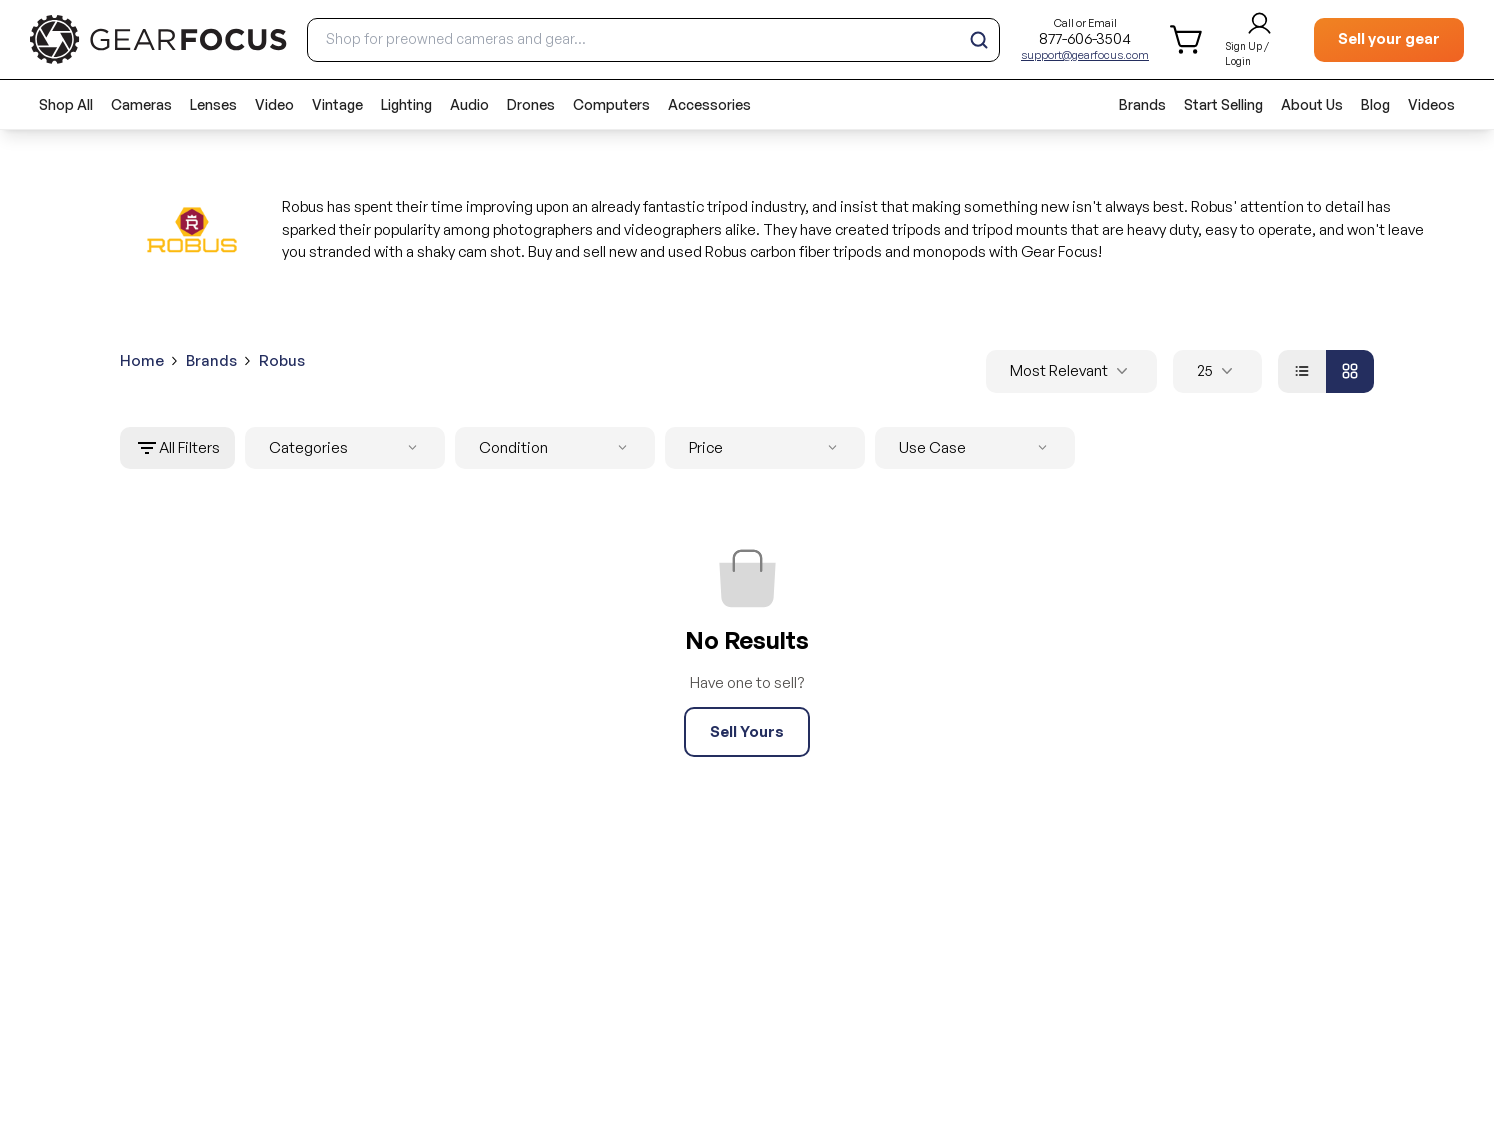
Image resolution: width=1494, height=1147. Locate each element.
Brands (1142, 104)
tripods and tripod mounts (980, 229)
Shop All (66, 104)
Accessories (709, 104)
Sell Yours (747, 731)
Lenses (213, 104)
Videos (1431, 104)
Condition (557, 448)
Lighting (406, 104)
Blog (1375, 104)
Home (142, 360)
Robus (282, 360)
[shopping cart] (1187, 39)
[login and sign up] (1259, 40)
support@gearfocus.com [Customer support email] (1085, 55)
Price (767, 448)
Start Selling (1223, 104)
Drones (531, 104)
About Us (1312, 104)
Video (274, 104)
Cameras (141, 104)
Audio (469, 104)
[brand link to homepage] (158, 39)
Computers (611, 104)
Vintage (337, 104)
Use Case (977, 448)
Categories (347, 448)
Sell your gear (1389, 38)
